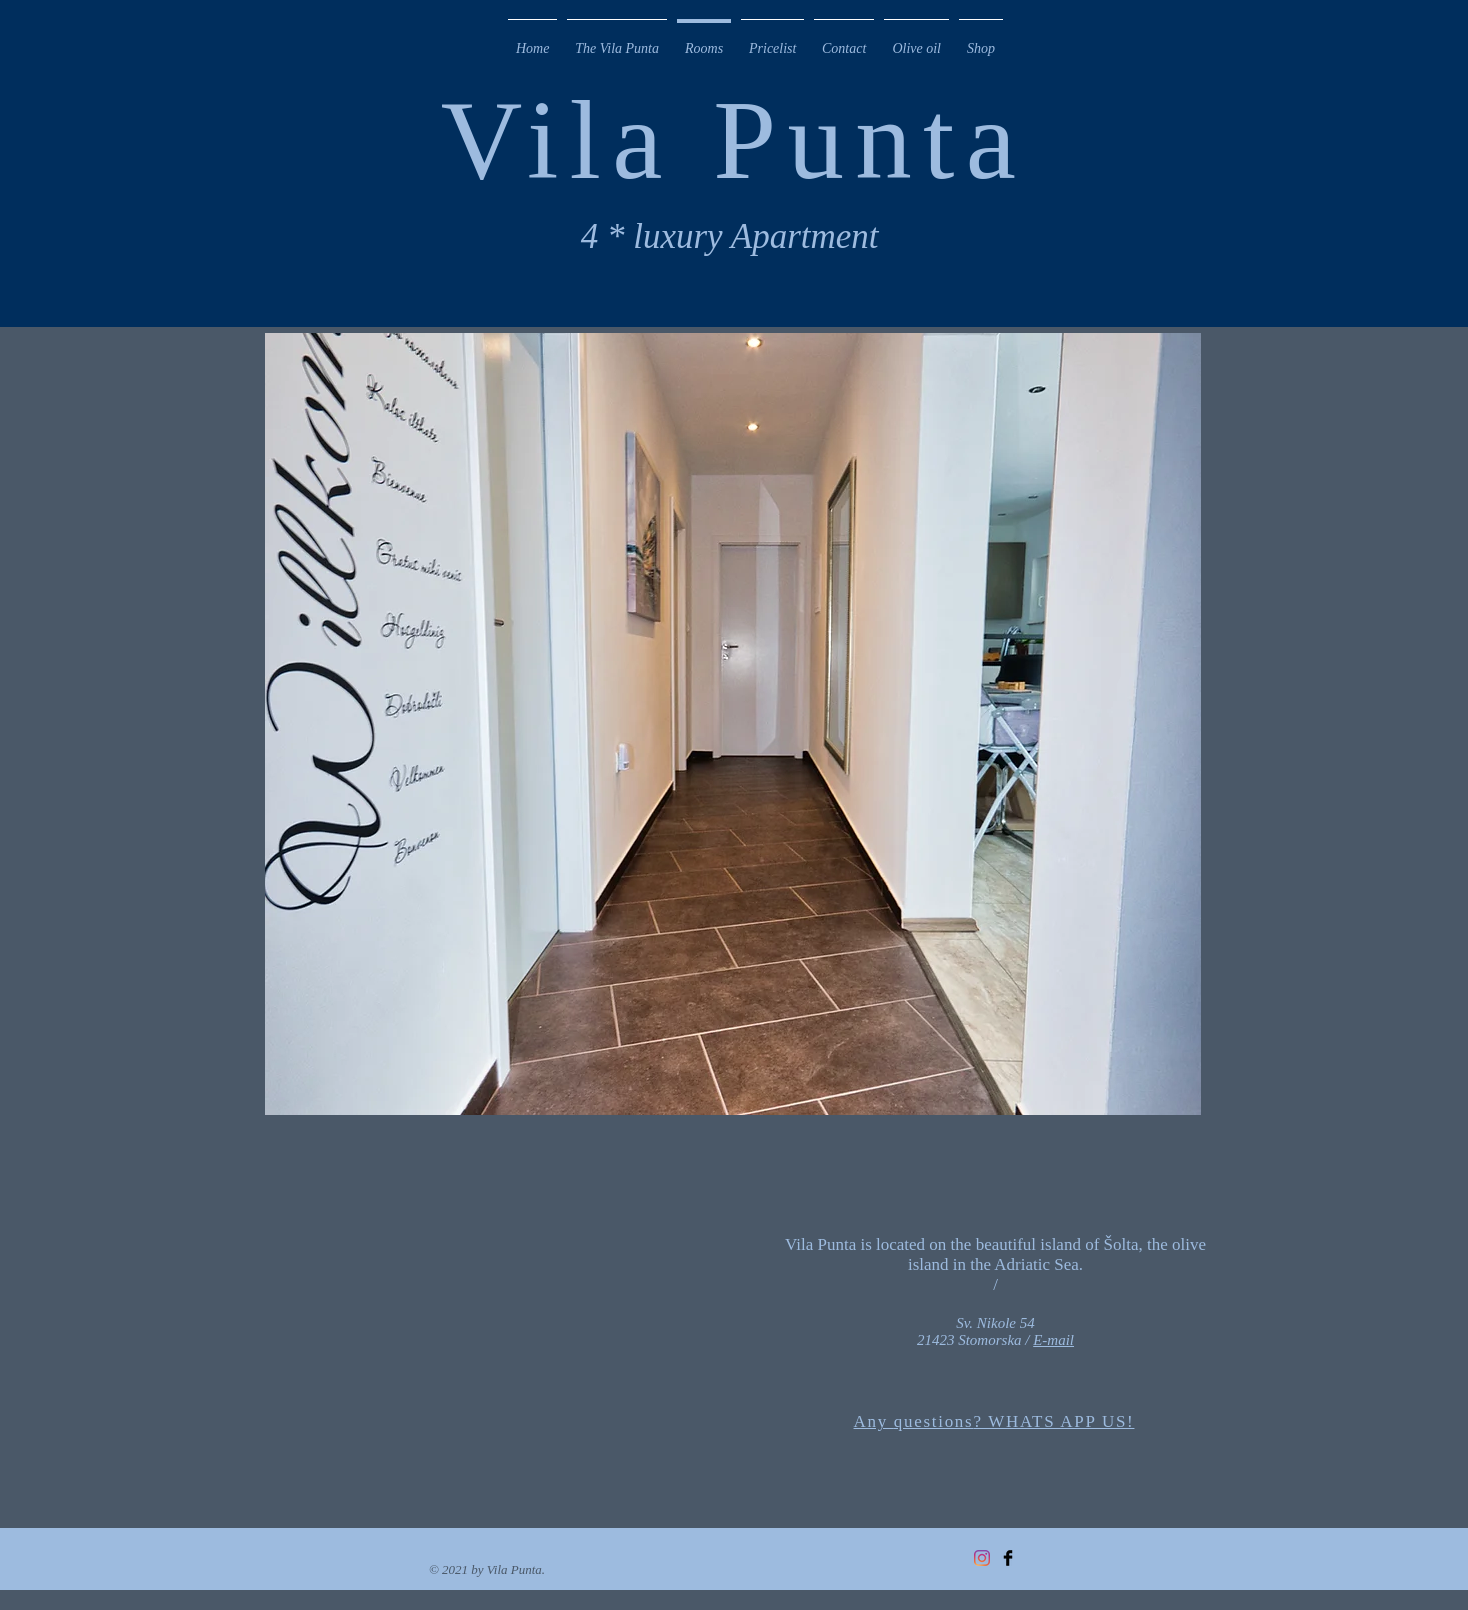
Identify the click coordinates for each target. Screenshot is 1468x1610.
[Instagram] (982, 1558)
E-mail (1053, 1340)
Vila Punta (734, 139)
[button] (733, 724)
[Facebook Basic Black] (1008, 1558)
